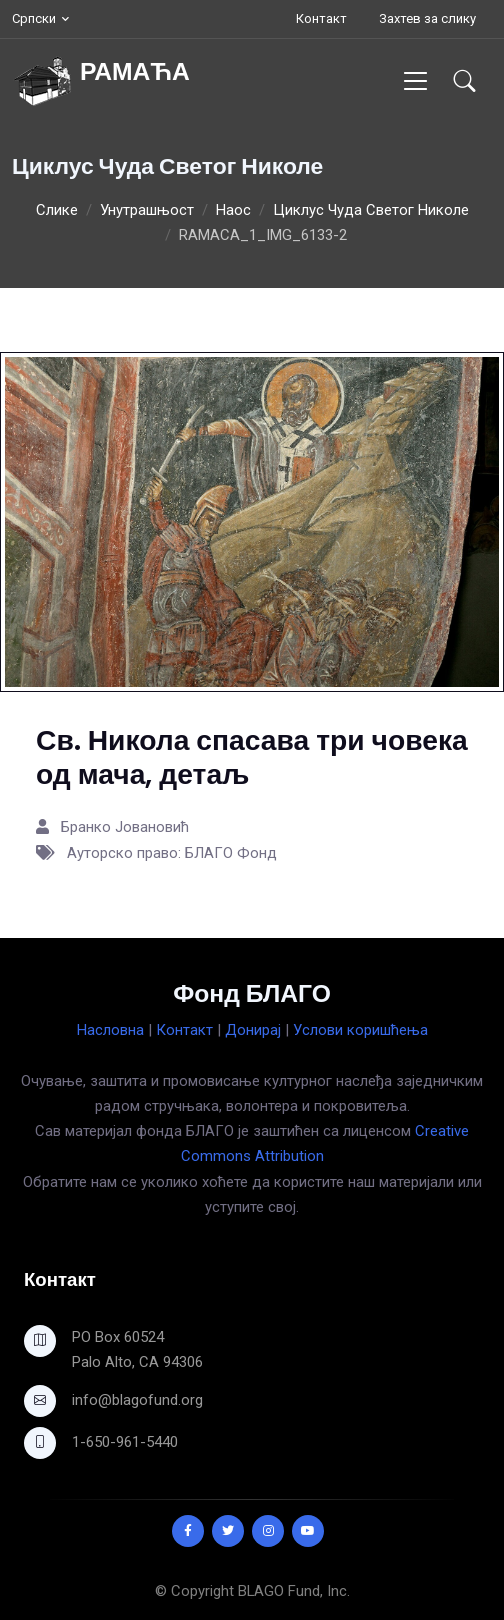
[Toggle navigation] (415, 80)
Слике (57, 210)
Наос (233, 210)
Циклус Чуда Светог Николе (371, 210)
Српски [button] (34, 18)
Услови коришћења (360, 1030)
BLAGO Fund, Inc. (294, 1591)
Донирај (253, 1030)
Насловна (110, 1030)
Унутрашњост (147, 210)
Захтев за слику (427, 18)
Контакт (321, 18)
